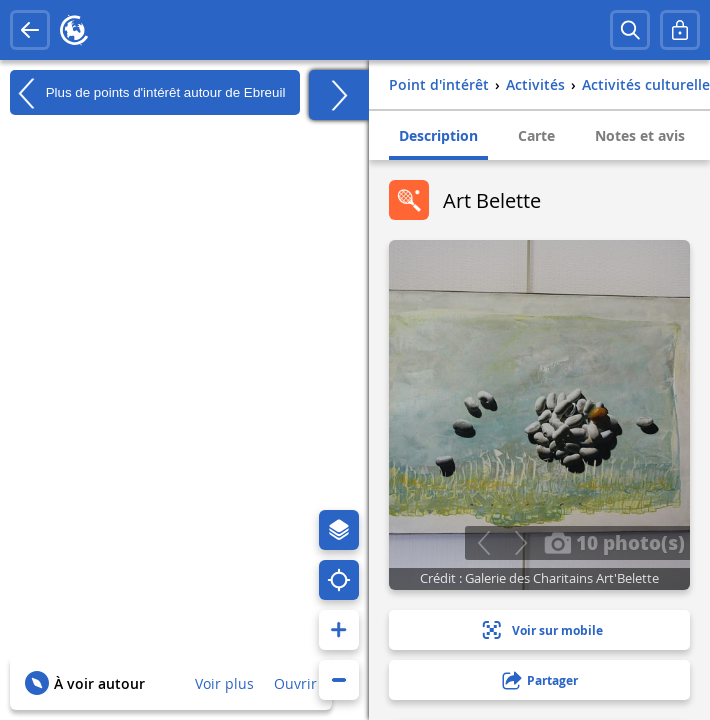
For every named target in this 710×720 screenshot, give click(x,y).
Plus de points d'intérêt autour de (147, 93)
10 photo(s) (614, 542)
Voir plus (224, 683)
